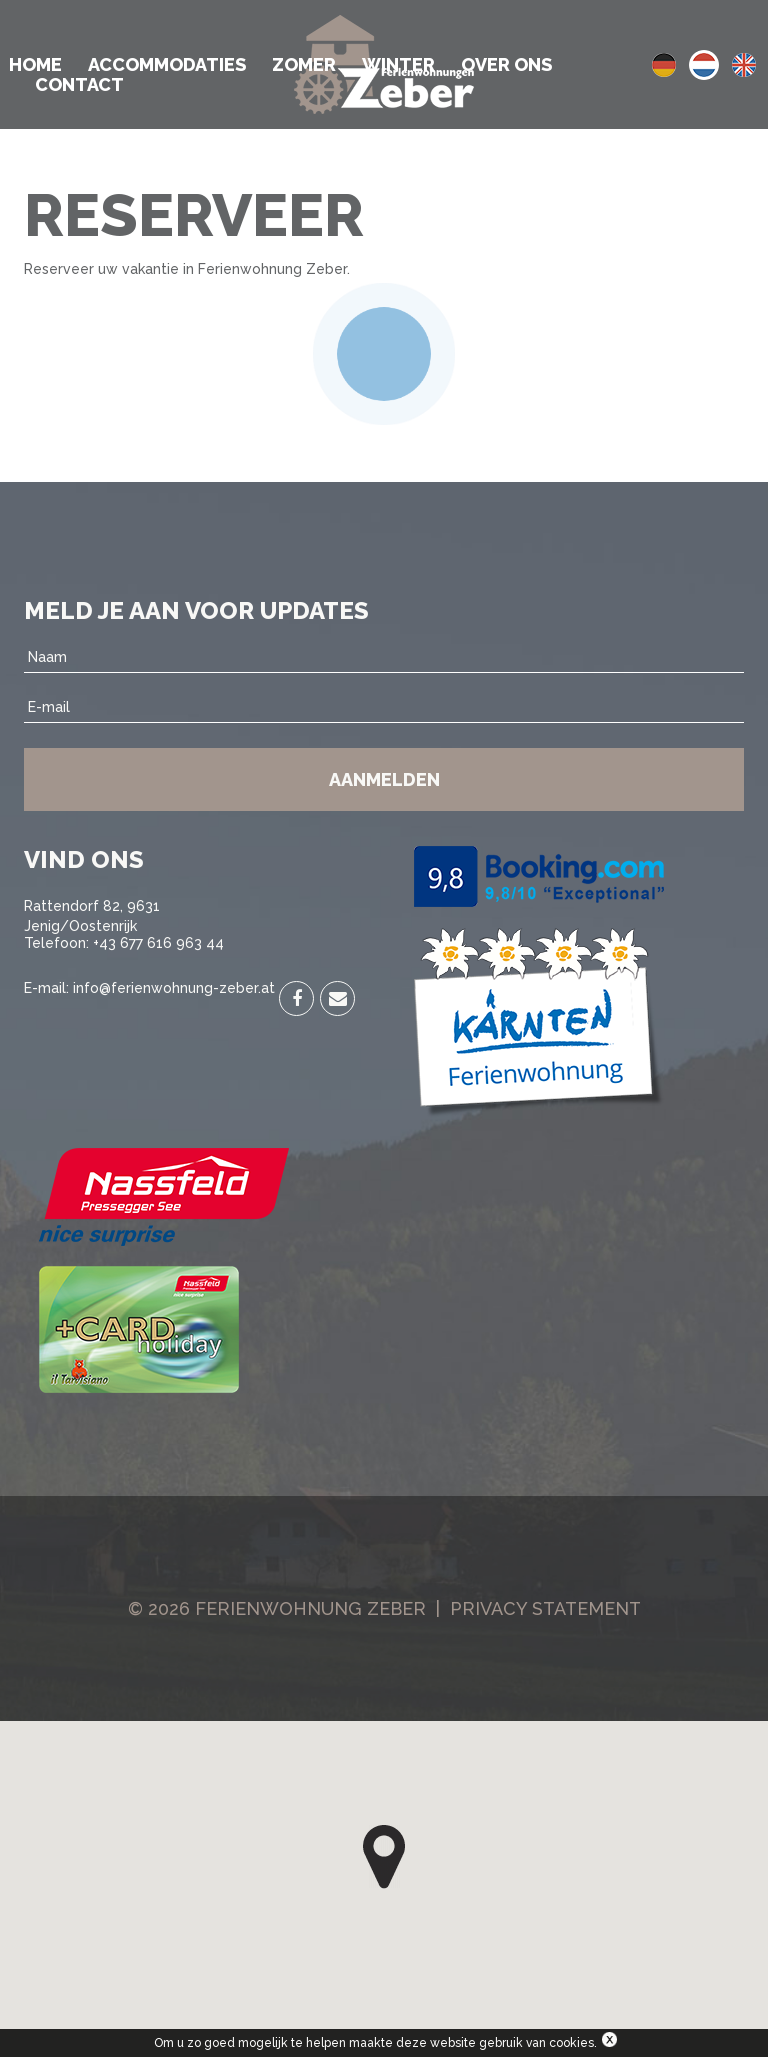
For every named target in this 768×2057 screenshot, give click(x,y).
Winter (398, 65)
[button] (384, 1857)
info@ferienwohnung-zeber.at (174, 988)
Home (35, 65)
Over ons (506, 65)
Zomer (304, 65)
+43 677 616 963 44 (158, 943)
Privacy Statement (545, 1608)
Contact (79, 85)
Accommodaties (167, 65)
